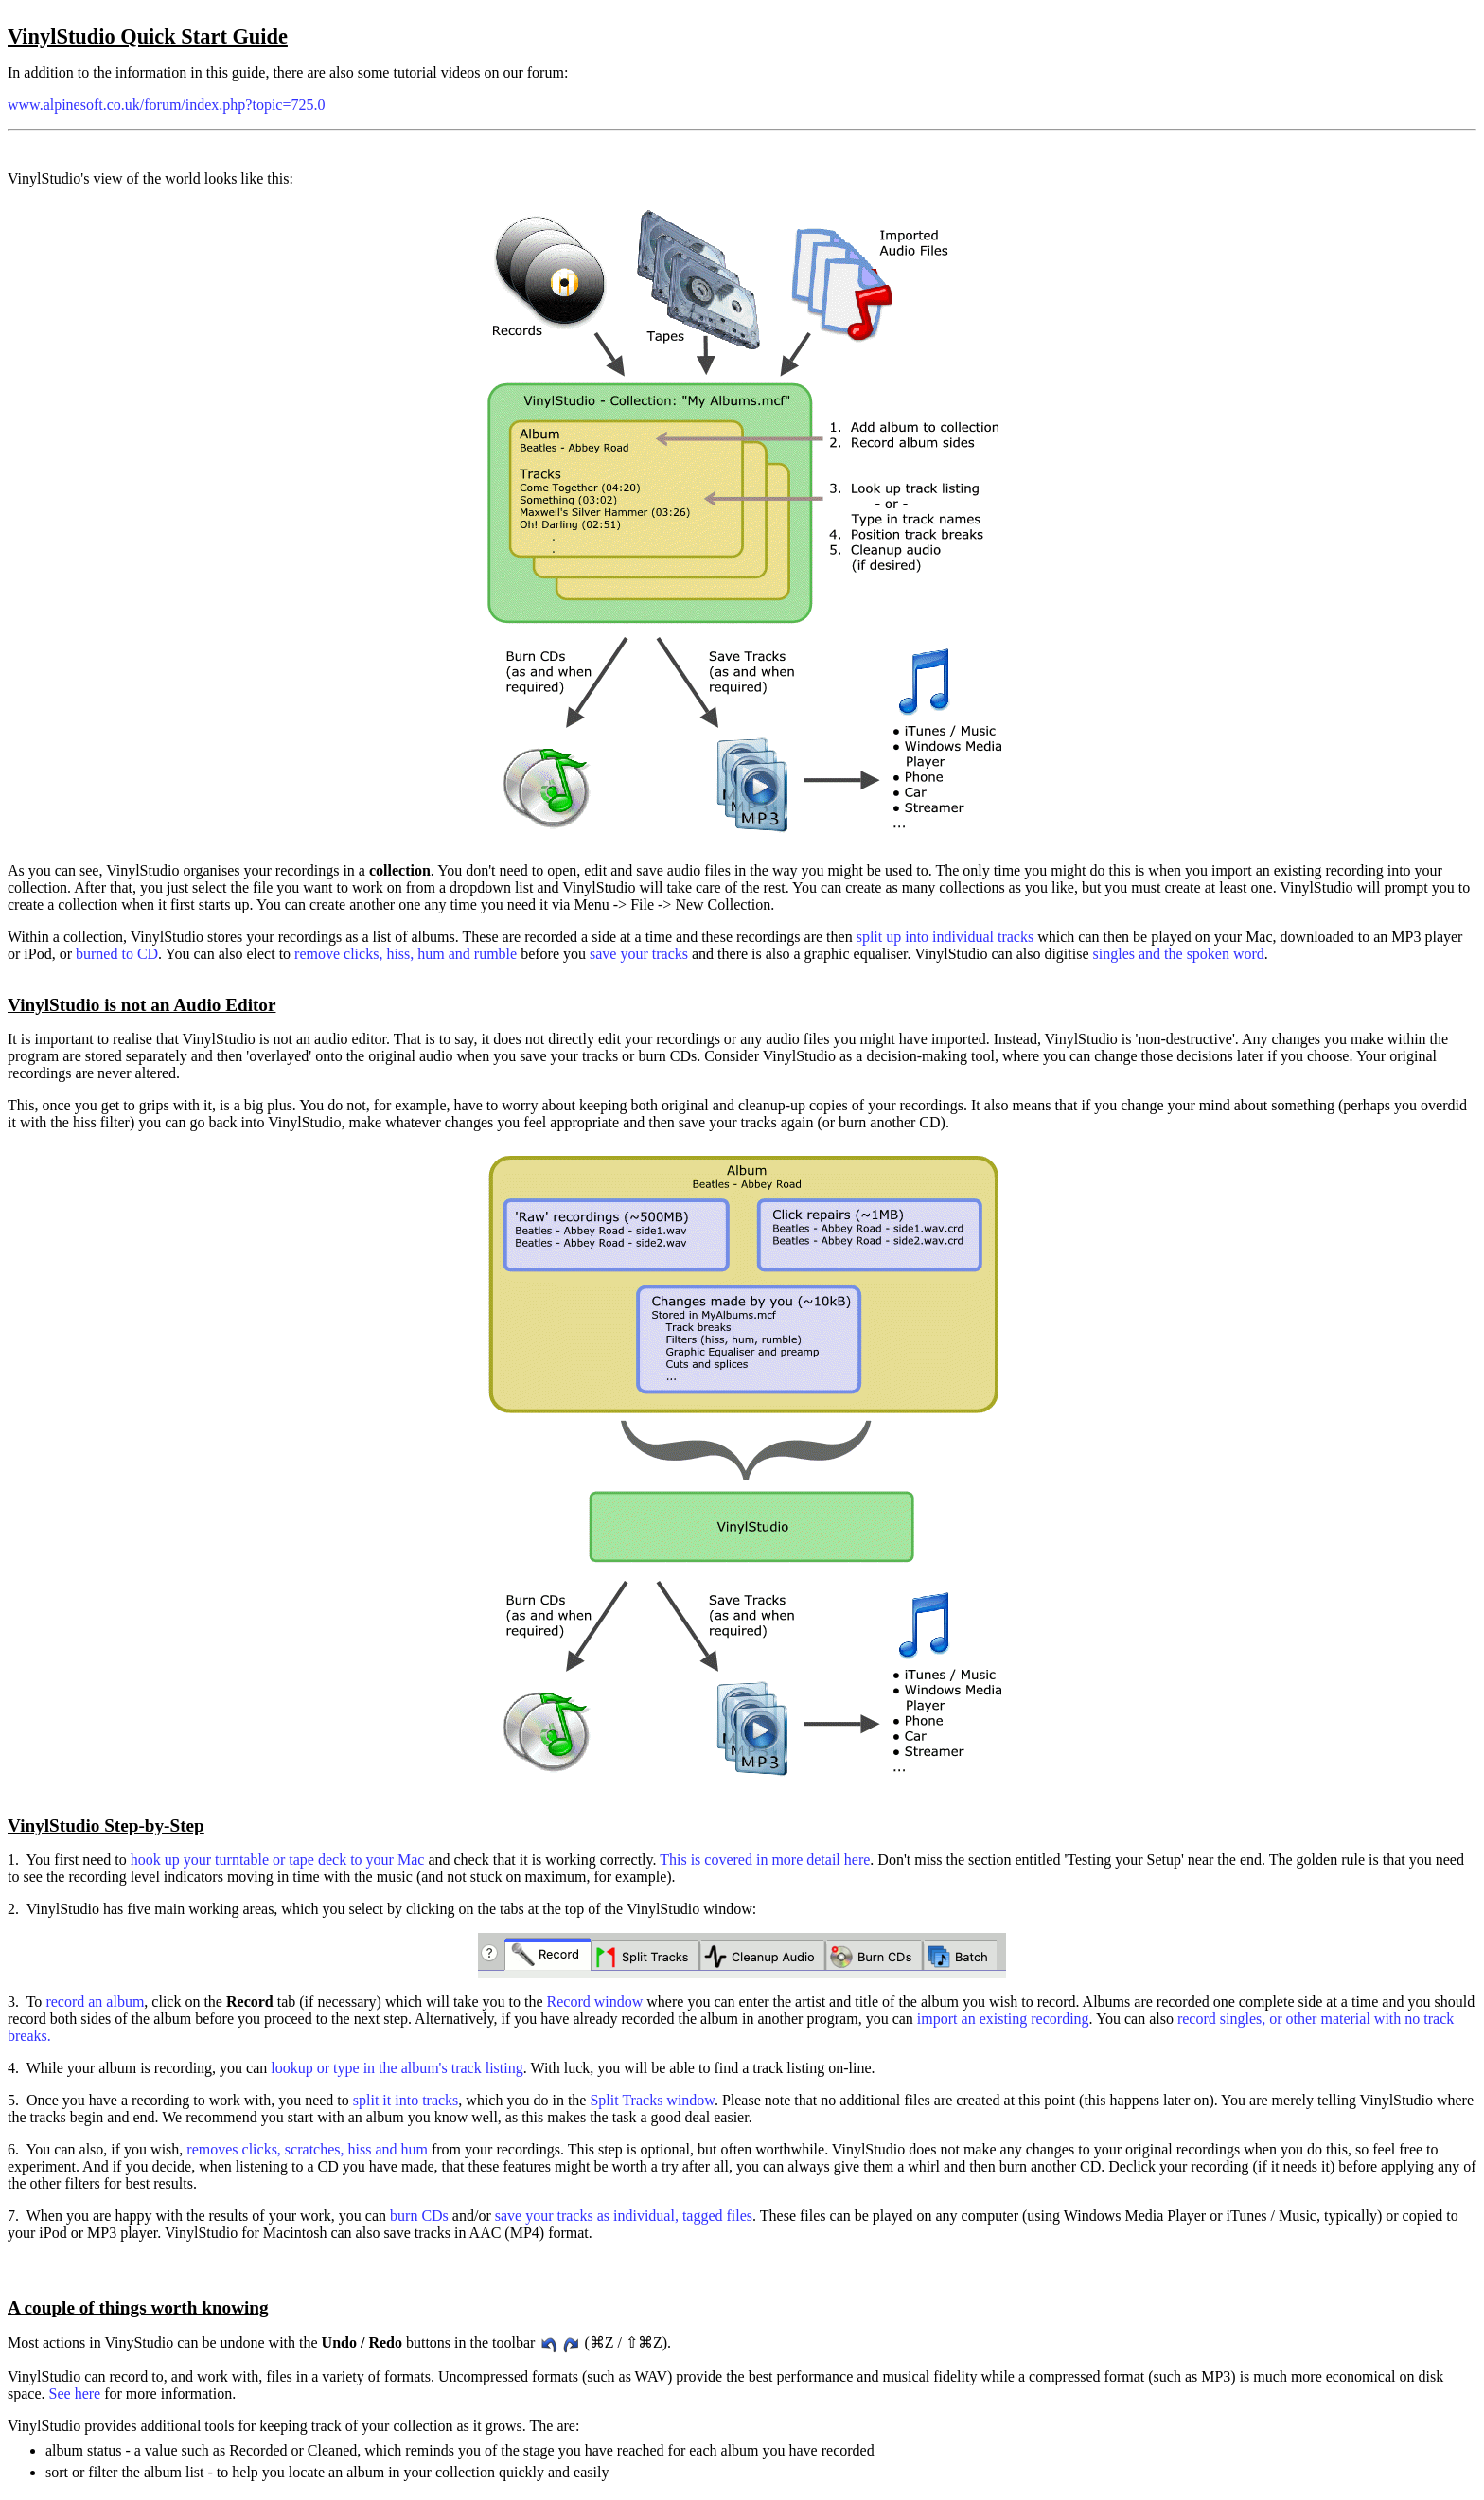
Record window (595, 2002)
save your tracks (639, 954)
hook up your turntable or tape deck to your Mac (278, 1860)
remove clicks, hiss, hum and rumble (405, 954)
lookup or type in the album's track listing (396, 2068)
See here (75, 2393)
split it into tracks (406, 2100)
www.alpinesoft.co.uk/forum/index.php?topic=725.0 (166, 105)
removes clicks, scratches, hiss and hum (309, 2149)
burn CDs (419, 2215)
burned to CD (117, 954)
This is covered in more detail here (765, 1860)
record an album (94, 2002)
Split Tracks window (652, 2100)
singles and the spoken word (1178, 954)
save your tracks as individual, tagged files (623, 2215)
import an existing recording (1003, 2019)
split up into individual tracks (945, 937)
